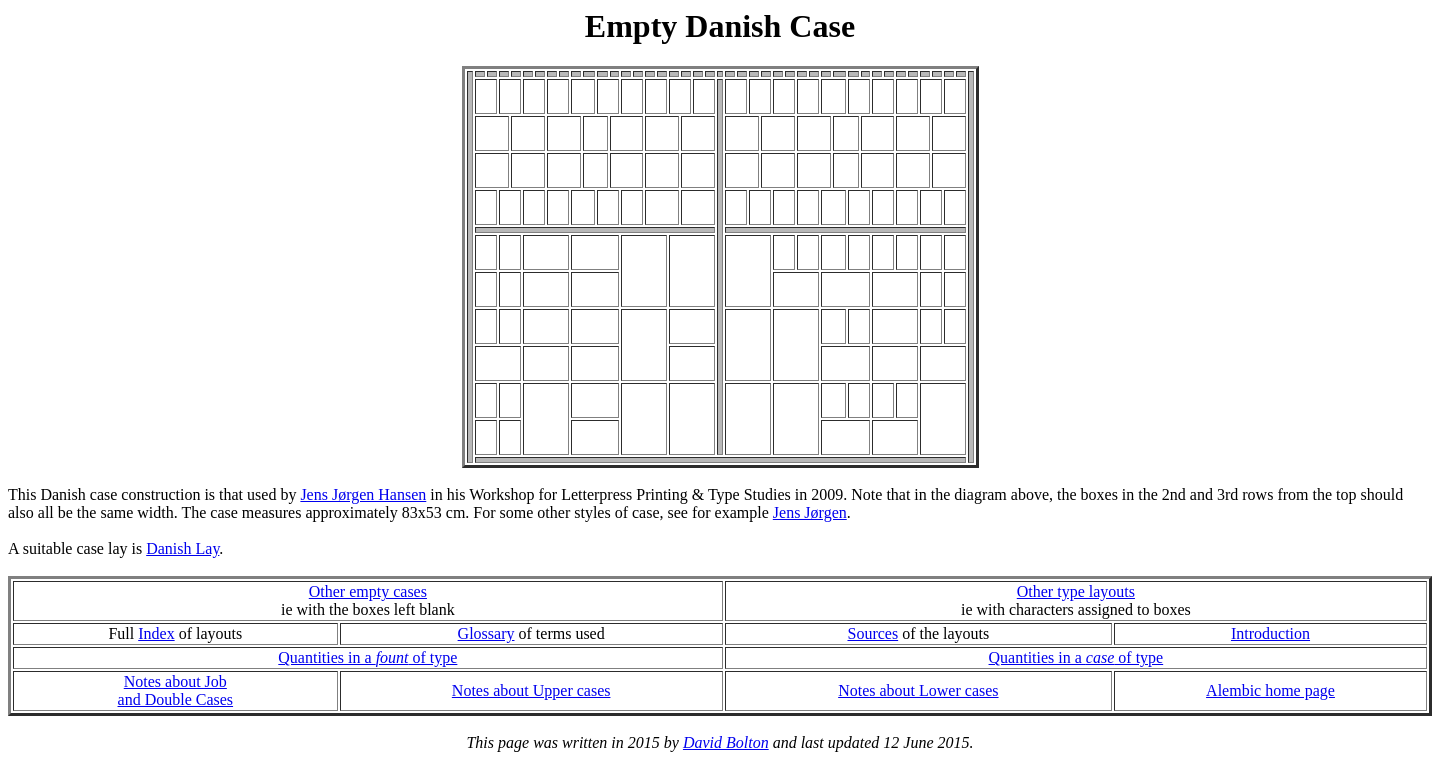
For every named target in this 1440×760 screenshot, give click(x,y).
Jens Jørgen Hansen (363, 494)
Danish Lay (182, 548)
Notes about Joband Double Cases (176, 690)
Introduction (1270, 633)
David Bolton (726, 742)
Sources (872, 633)
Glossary (486, 633)
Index (156, 633)
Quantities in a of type (367, 657)
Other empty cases (368, 591)
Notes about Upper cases (531, 690)
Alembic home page (1270, 690)
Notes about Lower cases (918, 690)
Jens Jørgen (810, 512)
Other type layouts (1076, 591)
